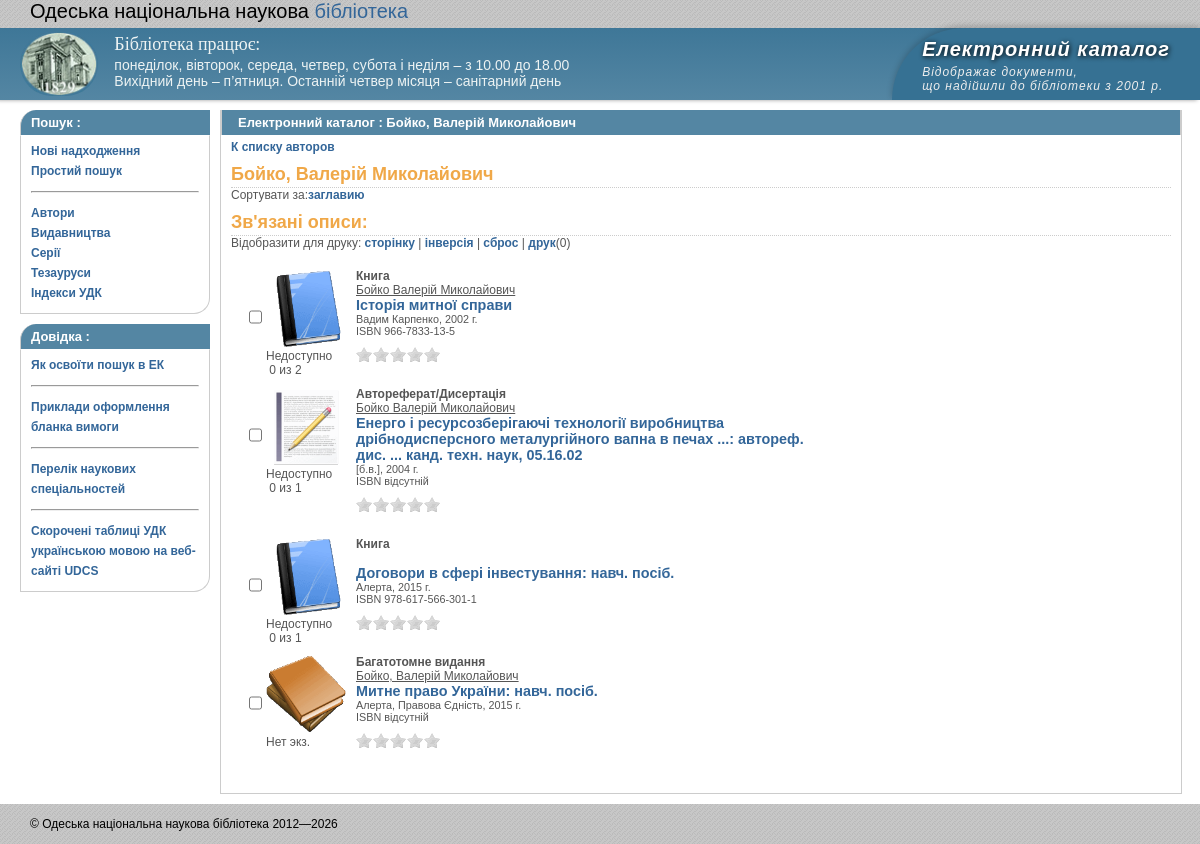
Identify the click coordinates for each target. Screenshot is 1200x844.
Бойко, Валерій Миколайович (437, 676)
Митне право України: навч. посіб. (477, 691)
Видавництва (70, 233)
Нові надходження (85, 151)
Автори (53, 213)
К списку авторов (283, 147)
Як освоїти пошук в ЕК (97, 365)
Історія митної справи (434, 305)
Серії (45, 253)
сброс (500, 243)
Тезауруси (61, 273)
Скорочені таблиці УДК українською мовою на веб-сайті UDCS (113, 551)
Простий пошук (76, 171)
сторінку (390, 243)
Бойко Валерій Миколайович (435, 290)
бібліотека (219, 11)
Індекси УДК (66, 293)
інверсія (449, 243)
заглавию (336, 195)
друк (541, 243)
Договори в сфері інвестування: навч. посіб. (515, 573)
